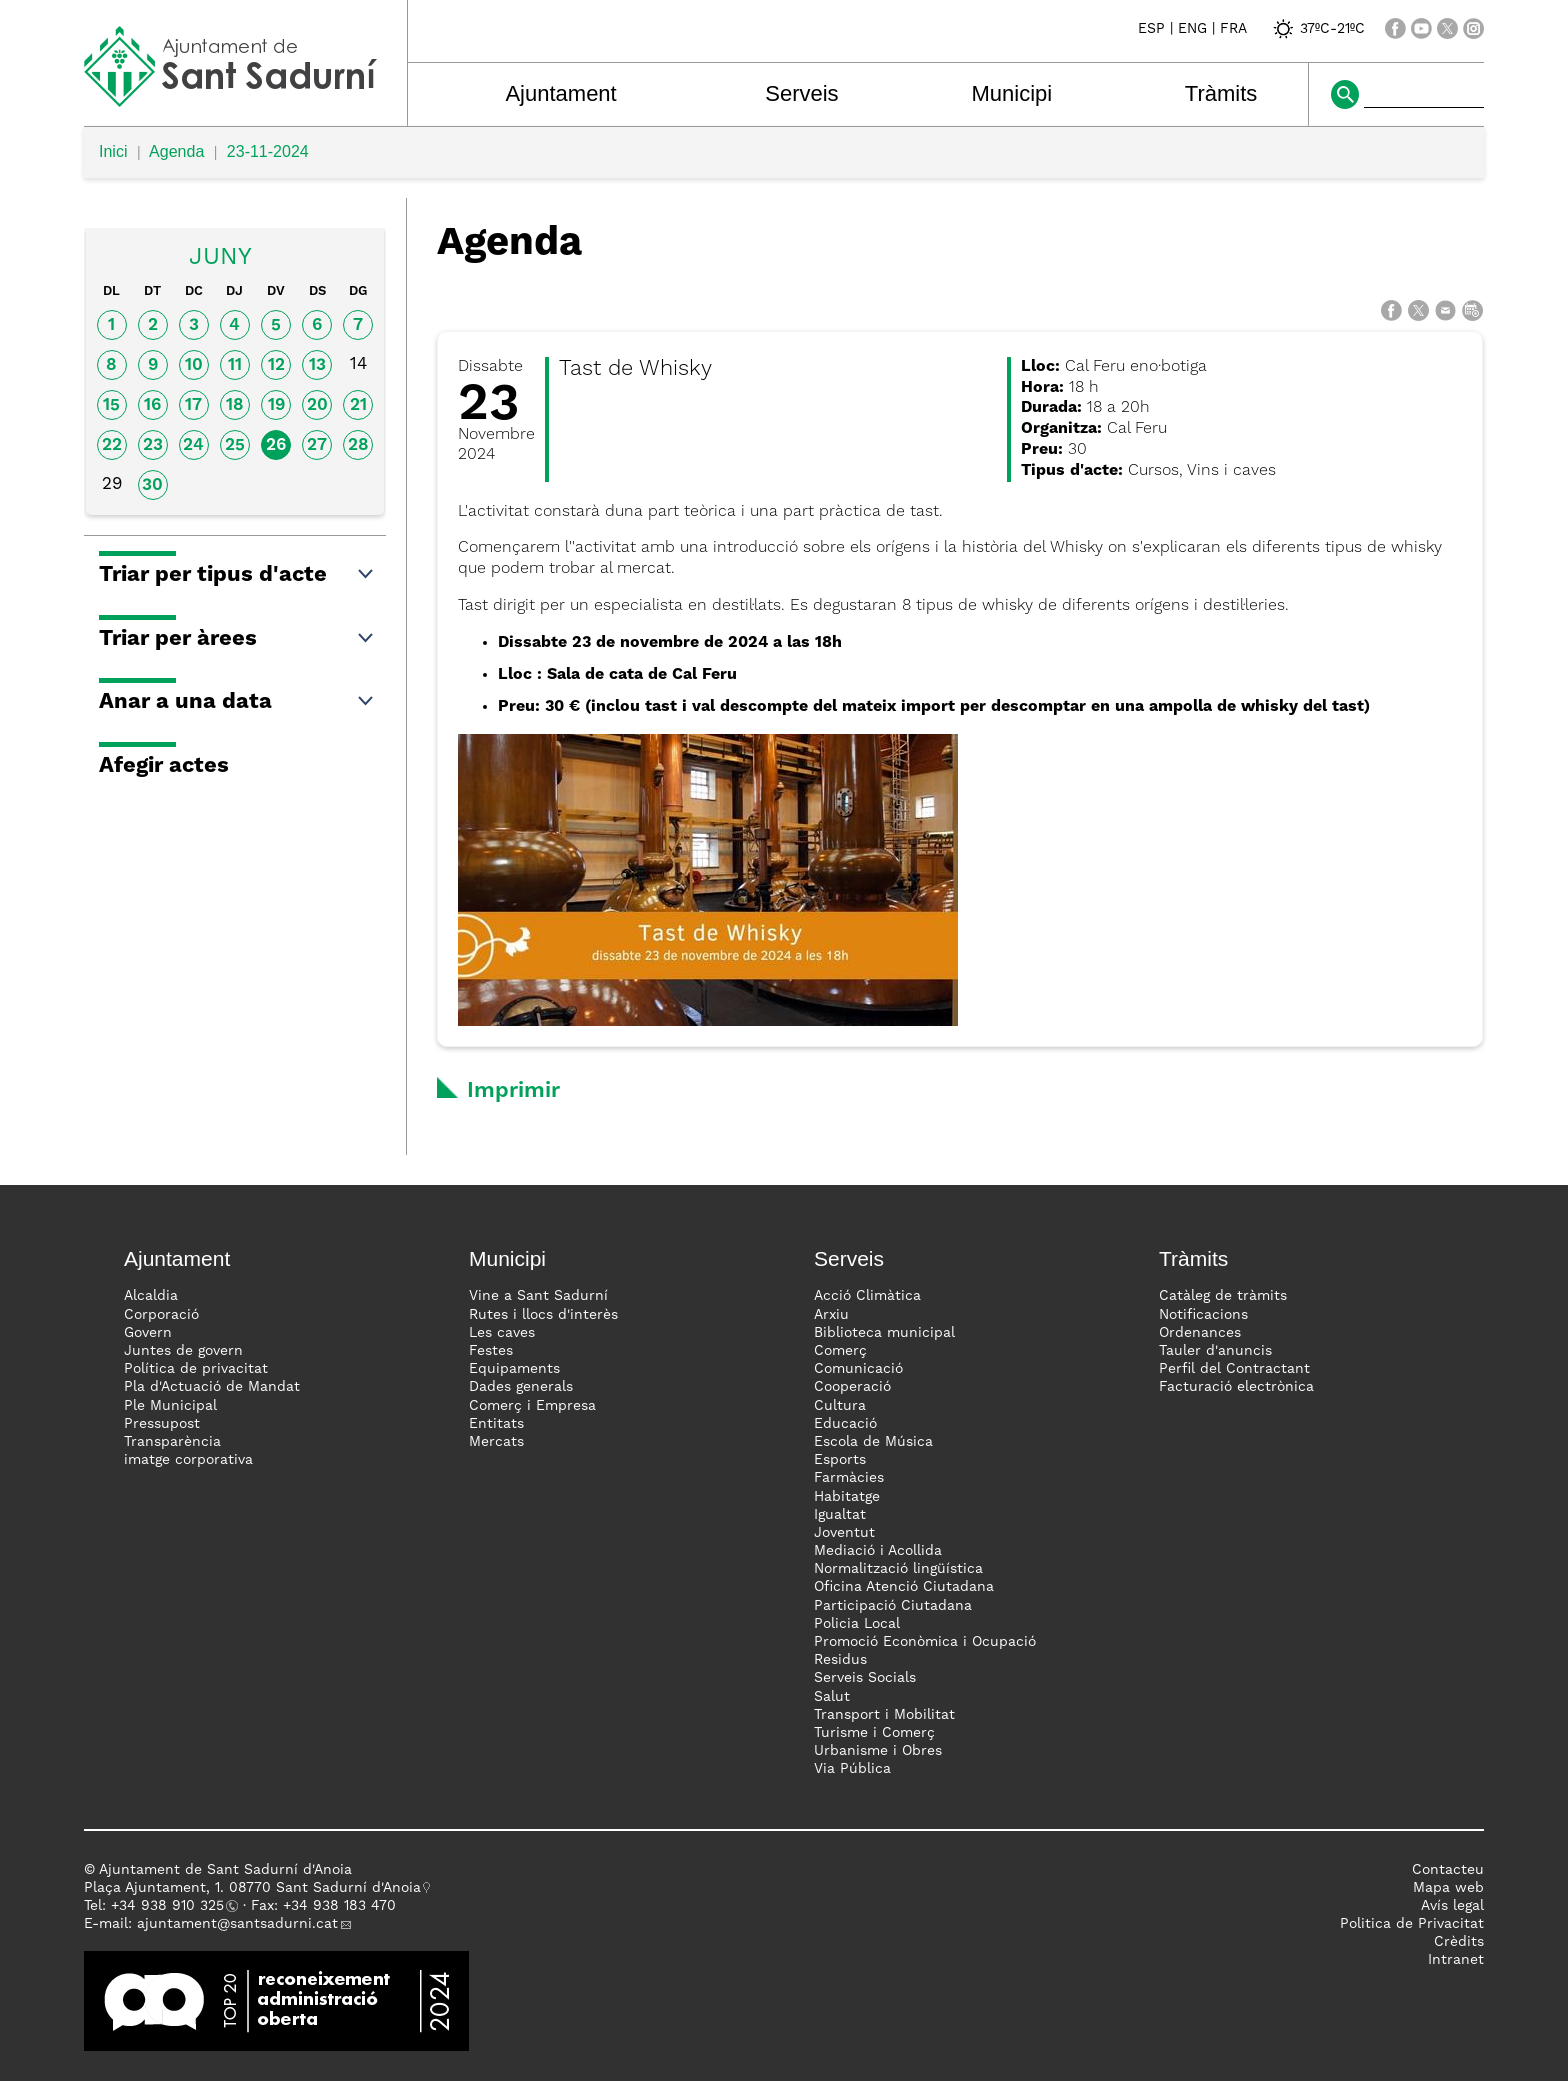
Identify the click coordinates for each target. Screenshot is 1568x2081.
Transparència (172, 1442)
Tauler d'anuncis (1215, 1351)
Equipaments (514, 1369)
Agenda (176, 151)
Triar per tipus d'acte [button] (237, 575)
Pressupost (162, 1424)
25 (235, 445)
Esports (840, 1460)
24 (193, 445)
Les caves (502, 1333)
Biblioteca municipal (884, 1333)
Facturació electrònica (1236, 1387)
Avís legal (1452, 1906)
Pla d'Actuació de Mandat (212, 1387)
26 (276, 445)
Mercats (496, 1442)
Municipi (1012, 93)
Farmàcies (849, 1478)
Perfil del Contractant (1234, 1369)
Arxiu (831, 1315)
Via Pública (852, 1769)
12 (276, 365)
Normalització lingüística (898, 1569)
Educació (845, 1424)
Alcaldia (151, 1296)
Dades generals (521, 1387)
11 (235, 365)
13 (317, 365)
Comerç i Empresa (532, 1406)
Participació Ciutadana (893, 1606)
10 (194, 365)
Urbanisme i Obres (878, 1751)
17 (193, 405)
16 (152, 405)
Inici (113, 151)
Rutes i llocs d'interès (543, 1315)
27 (317, 445)
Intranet (1456, 1960)
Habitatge (847, 1497)
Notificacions (1203, 1315)
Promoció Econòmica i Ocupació (925, 1642)
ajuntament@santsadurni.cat (237, 1924)
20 (317, 405)
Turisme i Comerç (874, 1733)
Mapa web (1448, 1888)
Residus (840, 1660)
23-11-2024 (268, 151)
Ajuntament (560, 93)
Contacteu (1448, 1870)
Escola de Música (873, 1442)
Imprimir (513, 1091)
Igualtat (840, 1515)
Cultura (840, 1406)
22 (112, 445)
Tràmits (1221, 93)
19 (276, 405)
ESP (1151, 29)
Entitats (496, 1424)
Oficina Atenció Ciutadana (904, 1587)
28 (358, 445)
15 (111, 405)
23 (153, 445)
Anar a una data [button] (237, 702)
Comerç (840, 1351)
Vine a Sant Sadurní (538, 1296)
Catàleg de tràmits (1223, 1296)
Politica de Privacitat (1412, 1924)
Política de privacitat (196, 1369)
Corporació (161, 1315)
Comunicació (858, 1369)
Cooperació (852, 1387)
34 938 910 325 (171, 1906)
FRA (1233, 29)
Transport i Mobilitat (884, 1715)
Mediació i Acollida (878, 1551)
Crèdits (1459, 1942)
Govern (148, 1333)
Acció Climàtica (867, 1296)
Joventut (844, 1533)
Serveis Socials (865, 1678)
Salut (832, 1697)
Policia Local (857, 1624)
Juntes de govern (183, 1351)
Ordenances (1200, 1333)
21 (358, 405)
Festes (491, 1351)
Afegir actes (164, 766)
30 (152, 485)
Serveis (801, 93)
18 (235, 405)
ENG (1192, 29)
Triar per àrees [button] (237, 639)
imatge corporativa (188, 1460)
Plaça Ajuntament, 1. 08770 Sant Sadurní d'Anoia (252, 1888)
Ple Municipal (170, 1406)
